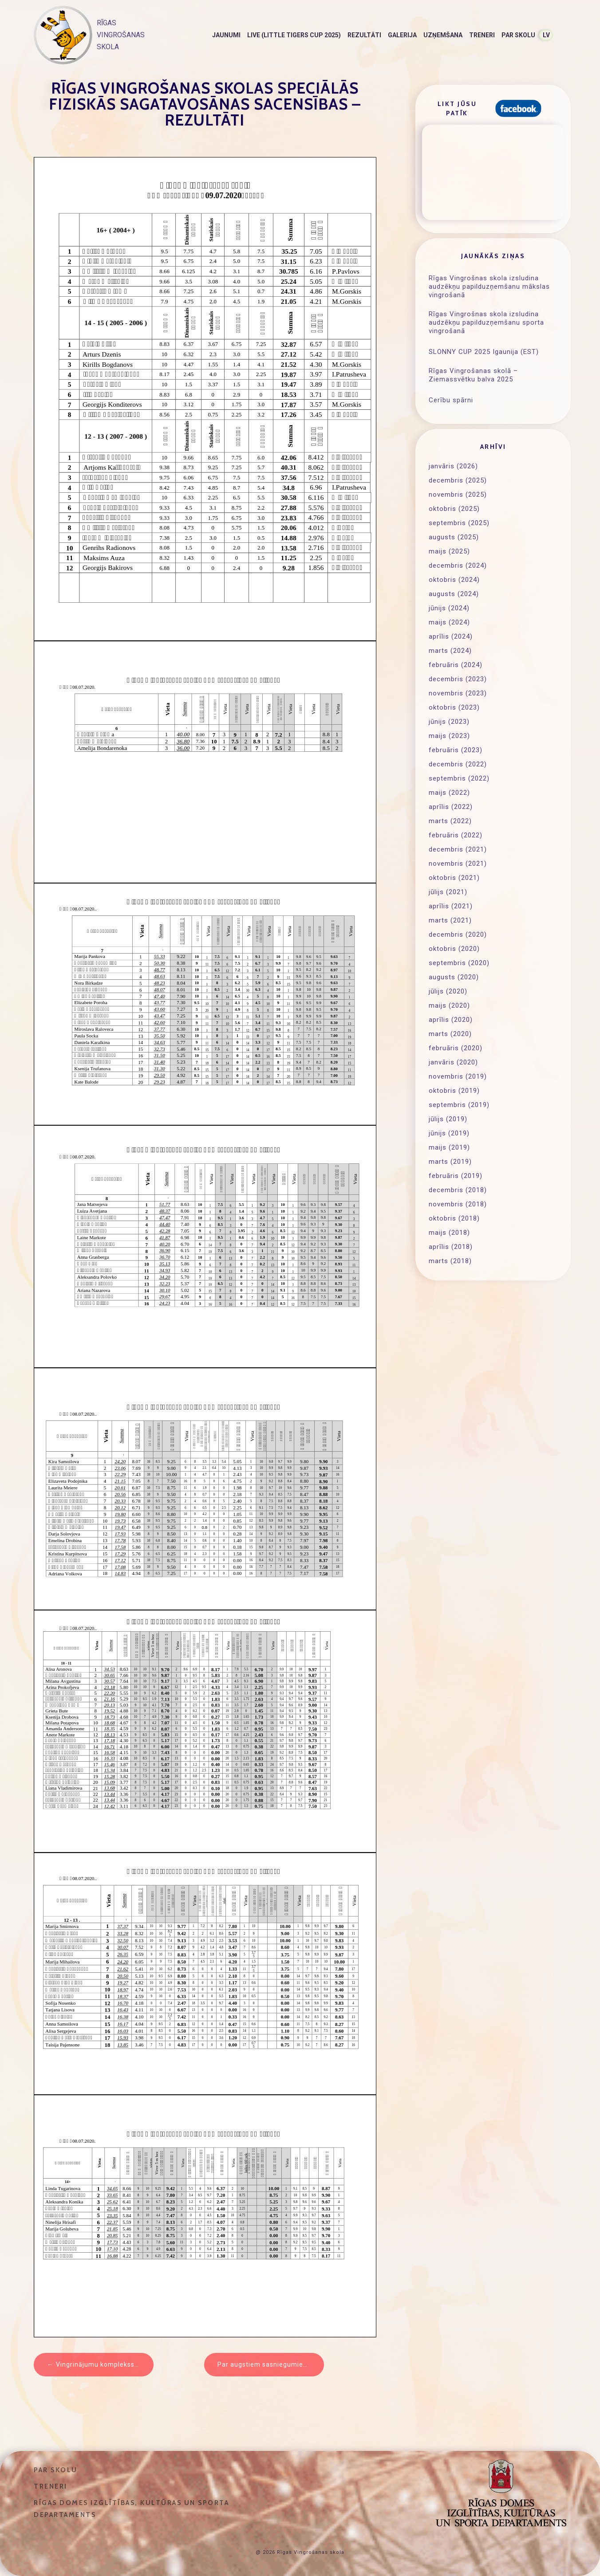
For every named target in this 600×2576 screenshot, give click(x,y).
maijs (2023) (449, 736)
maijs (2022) (449, 793)
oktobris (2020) (454, 949)
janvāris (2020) (453, 1062)
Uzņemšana (442, 35)
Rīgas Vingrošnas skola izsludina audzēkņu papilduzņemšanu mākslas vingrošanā (489, 286)
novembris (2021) (458, 864)
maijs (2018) (449, 1233)
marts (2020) (450, 1034)
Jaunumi (226, 35)
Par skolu (518, 35)
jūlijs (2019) (448, 1119)
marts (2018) (450, 1261)
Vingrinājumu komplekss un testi (105, 2364)
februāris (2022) (455, 835)
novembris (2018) (458, 1204)
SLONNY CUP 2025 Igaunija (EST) (484, 352)
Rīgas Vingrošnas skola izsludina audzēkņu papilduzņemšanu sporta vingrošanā (486, 322)
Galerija (402, 35)
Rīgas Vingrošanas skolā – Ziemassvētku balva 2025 (473, 375)
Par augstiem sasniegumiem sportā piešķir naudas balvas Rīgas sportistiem (270, 2364)
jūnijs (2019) (449, 1133)
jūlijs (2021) (448, 892)
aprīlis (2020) (451, 1020)
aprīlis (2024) (451, 636)
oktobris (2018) (454, 1218)
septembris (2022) (459, 778)
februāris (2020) (455, 1048)
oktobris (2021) (454, 878)
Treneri (482, 35)
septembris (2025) (459, 523)
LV (546, 35)
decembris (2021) (458, 849)
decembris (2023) (458, 679)
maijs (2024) (449, 622)
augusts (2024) (454, 594)
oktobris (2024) (454, 580)
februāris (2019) (455, 1176)
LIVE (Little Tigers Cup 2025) (294, 35)
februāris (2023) (455, 750)
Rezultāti (364, 35)
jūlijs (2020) (448, 991)
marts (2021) (450, 920)
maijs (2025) (449, 551)
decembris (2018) (458, 1190)
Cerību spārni (451, 400)
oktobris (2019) (454, 1091)
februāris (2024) (455, 665)
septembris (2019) (459, 1105)
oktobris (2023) (454, 707)
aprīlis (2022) (451, 807)
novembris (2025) (458, 495)
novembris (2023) (458, 693)
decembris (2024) (458, 565)
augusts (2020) (454, 977)
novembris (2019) (458, 1076)
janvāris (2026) (453, 466)
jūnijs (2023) (449, 722)
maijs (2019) (449, 1147)
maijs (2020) (449, 1005)
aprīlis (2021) (451, 906)
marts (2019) (450, 1162)
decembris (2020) (458, 935)
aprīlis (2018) (451, 1247)
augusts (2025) (454, 537)
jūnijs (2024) (449, 608)
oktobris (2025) (454, 509)
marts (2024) (450, 651)
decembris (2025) (458, 480)
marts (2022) (450, 821)
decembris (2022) (458, 764)
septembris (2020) (459, 963)
